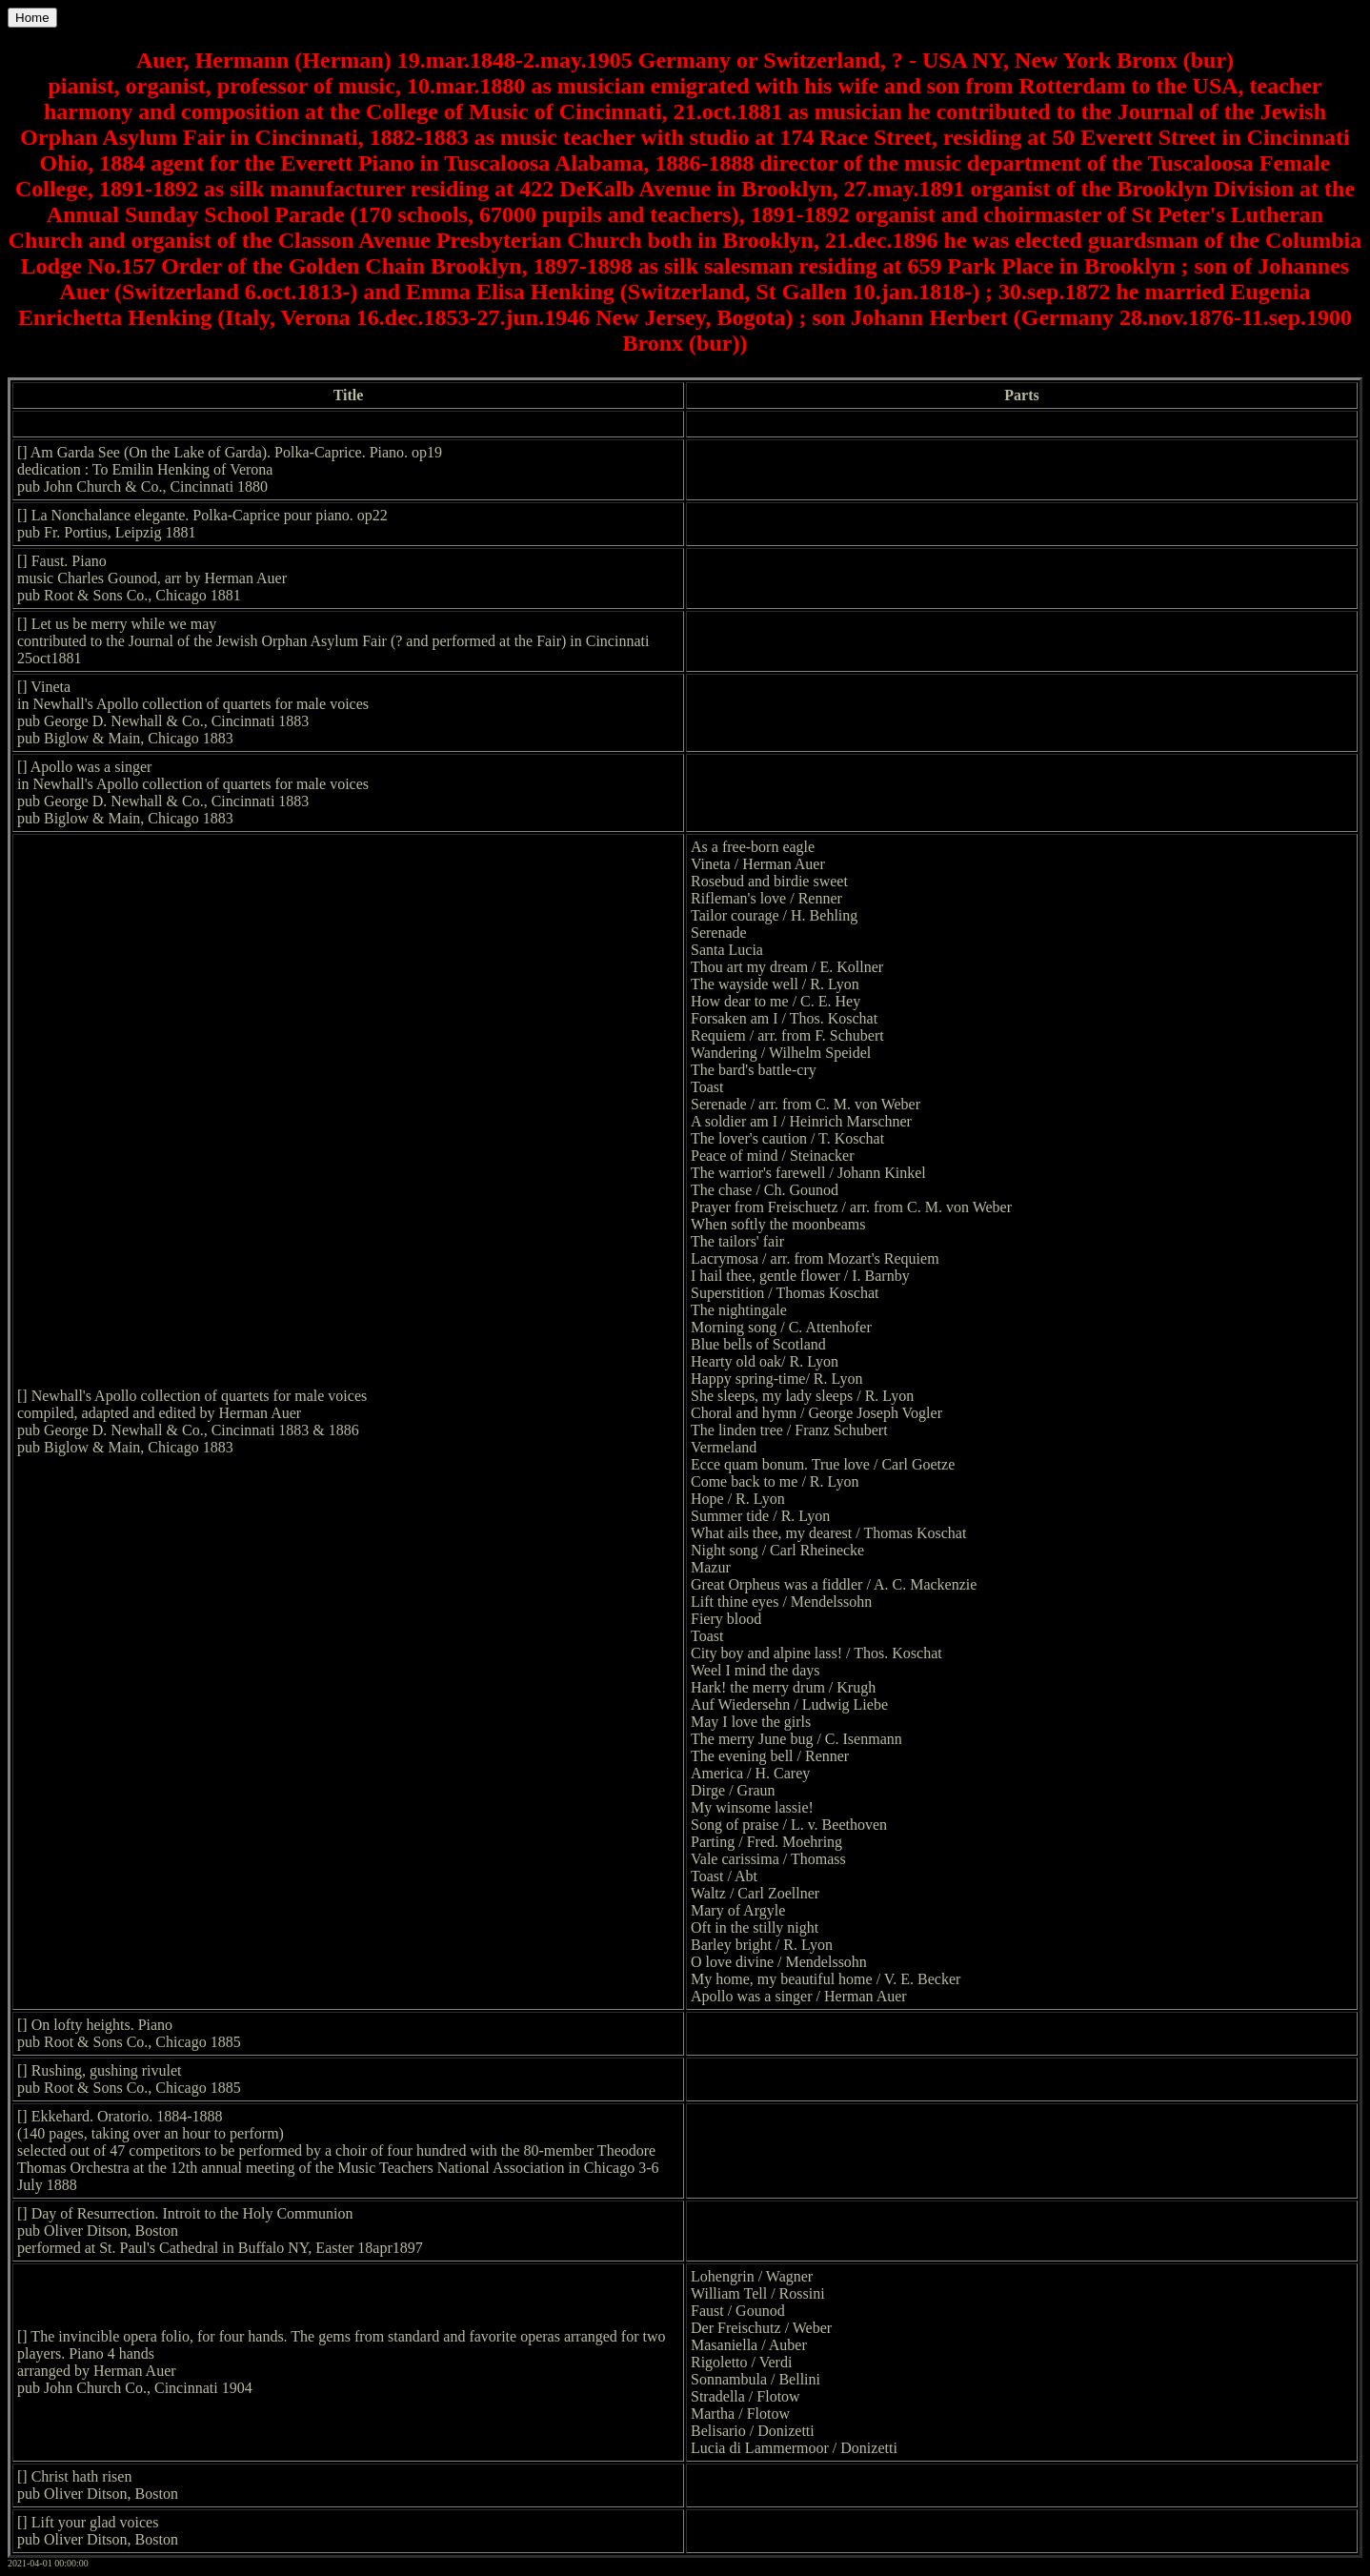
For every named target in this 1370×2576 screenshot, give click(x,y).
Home (32, 17)
